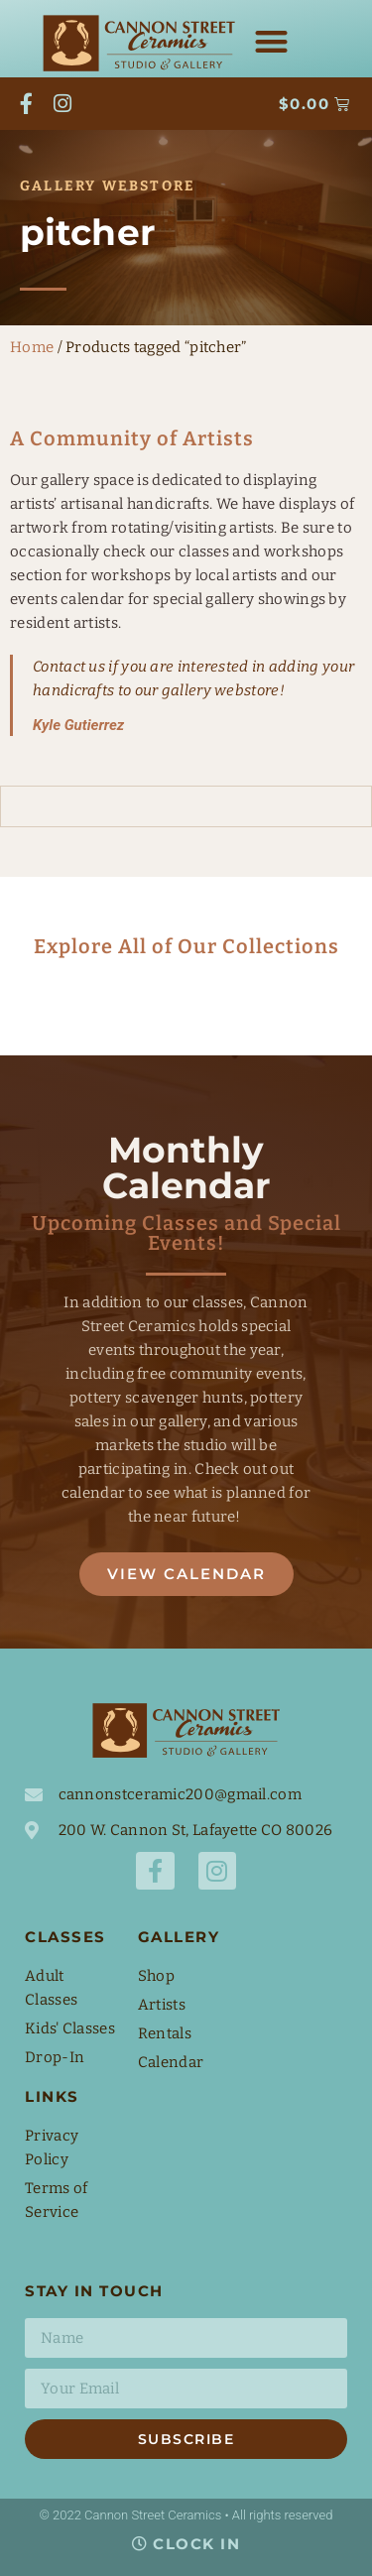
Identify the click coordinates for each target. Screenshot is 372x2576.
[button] (272, 42)
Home (32, 347)
